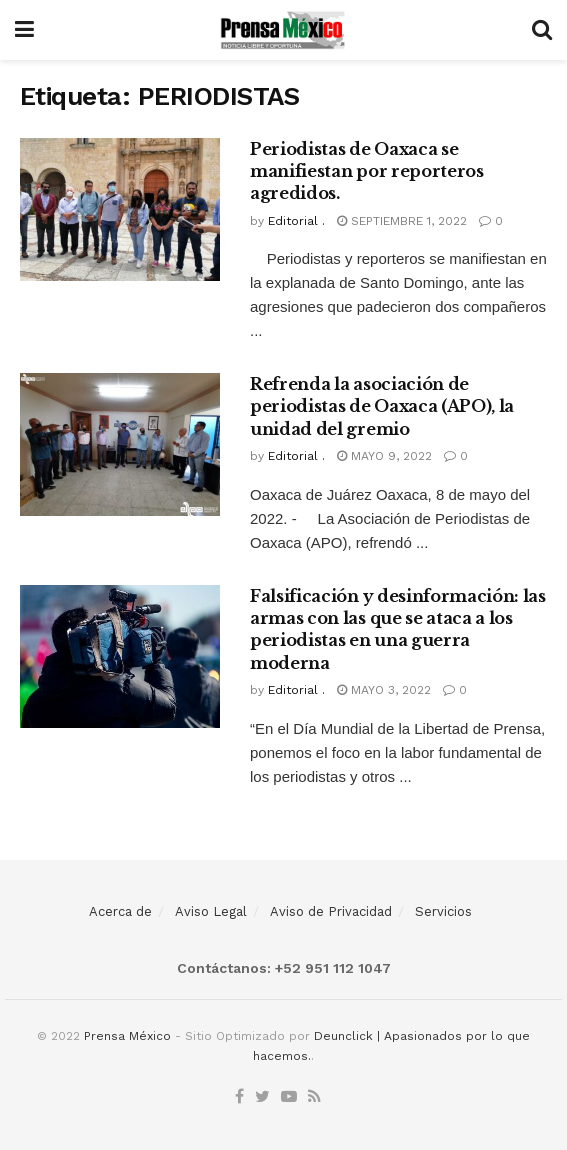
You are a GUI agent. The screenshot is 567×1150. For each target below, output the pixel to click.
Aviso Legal (211, 911)
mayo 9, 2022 (384, 456)
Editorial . (296, 221)
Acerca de (120, 911)
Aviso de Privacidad (331, 911)
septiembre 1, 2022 (402, 221)
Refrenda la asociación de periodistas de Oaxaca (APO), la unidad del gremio (382, 406)
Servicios (443, 911)
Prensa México (127, 1036)
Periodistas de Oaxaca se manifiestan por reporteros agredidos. (367, 171)
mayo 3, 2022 (384, 690)
